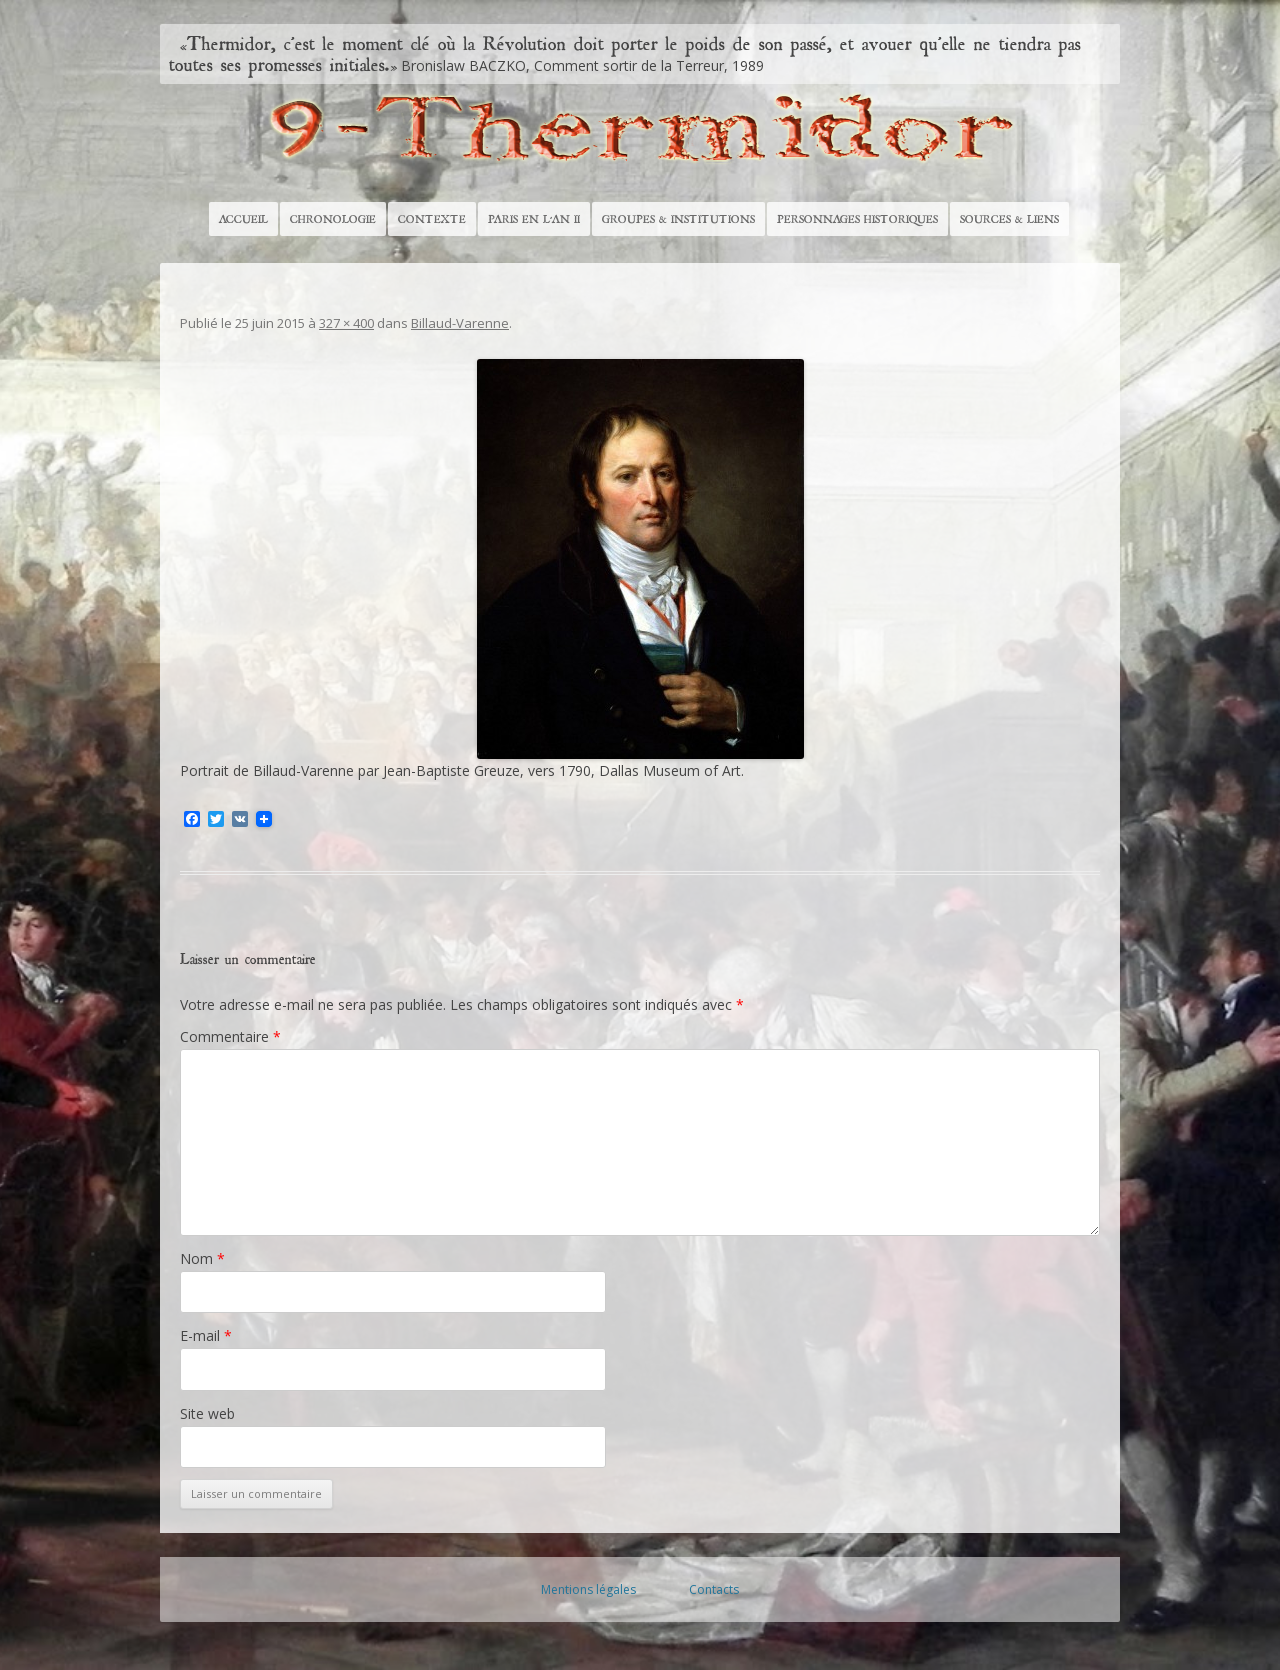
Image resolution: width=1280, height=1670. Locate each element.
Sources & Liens (1009, 219)
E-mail (206, 1335)
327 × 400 (346, 323)
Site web (207, 1413)
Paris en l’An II (534, 219)
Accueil (243, 219)
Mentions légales (588, 1589)
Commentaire (230, 1036)
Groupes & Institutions (678, 219)
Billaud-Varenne (460, 323)
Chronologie (333, 219)
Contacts (714, 1589)
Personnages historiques (857, 219)
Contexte (432, 219)
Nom (202, 1258)
